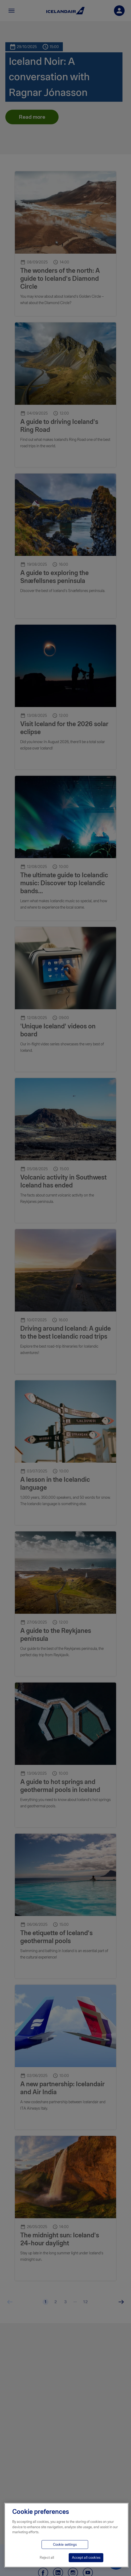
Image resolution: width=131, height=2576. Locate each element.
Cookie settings (65, 2545)
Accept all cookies (86, 2558)
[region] (66, 2535)
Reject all (47, 2558)
